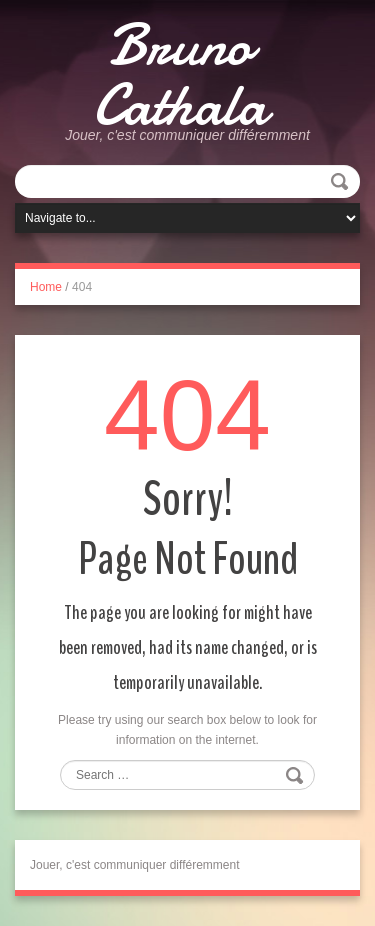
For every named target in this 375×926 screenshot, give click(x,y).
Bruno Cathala (180, 75)
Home (46, 287)
